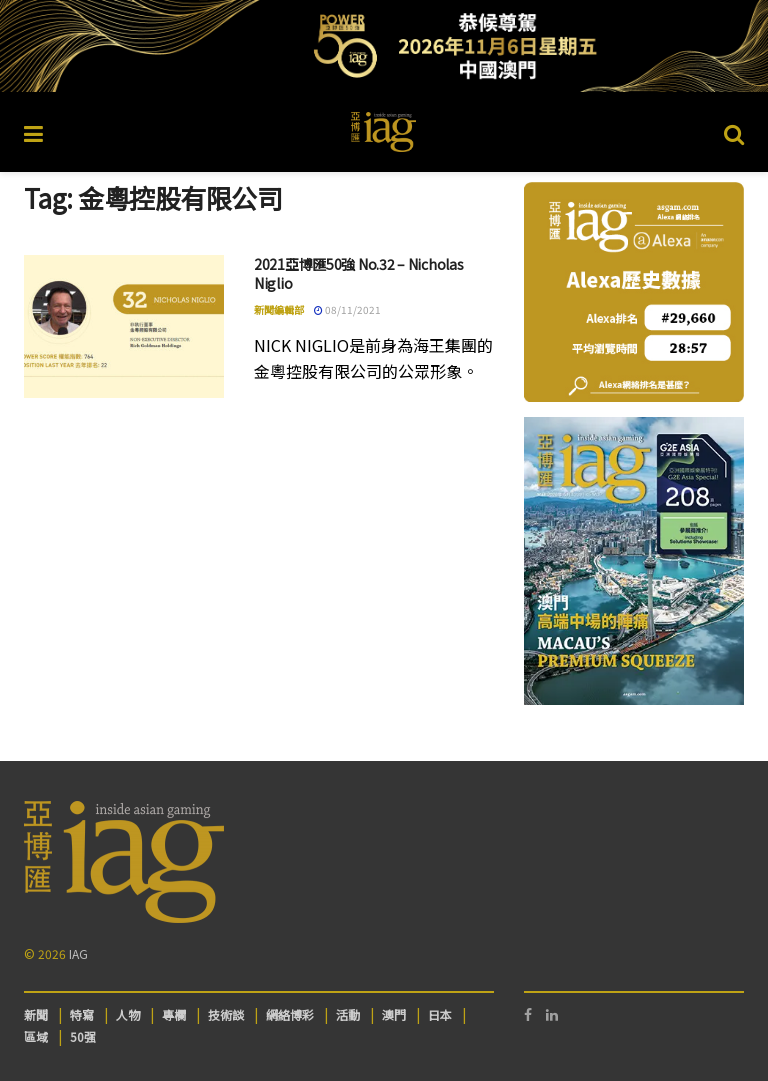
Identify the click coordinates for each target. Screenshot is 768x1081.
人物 (128, 1014)
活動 (348, 1014)
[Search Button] (734, 132)
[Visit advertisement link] (384, 46)
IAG (78, 953)
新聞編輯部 (279, 309)
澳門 (394, 1014)
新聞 (36, 1014)
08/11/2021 (347, 309)
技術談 (226, 1014)
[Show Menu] (33, 132)
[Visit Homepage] (384, 132)
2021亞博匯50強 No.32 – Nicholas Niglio (358, 274)
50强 (83, 1036)
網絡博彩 (290, 1014)
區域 (36, 1036)
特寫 (82, 1014)
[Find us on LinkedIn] (552, 1014)
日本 (440, 1014)
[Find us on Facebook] (528, 1014)
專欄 (174, 1014)
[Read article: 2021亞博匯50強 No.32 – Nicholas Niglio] (124, 326)
